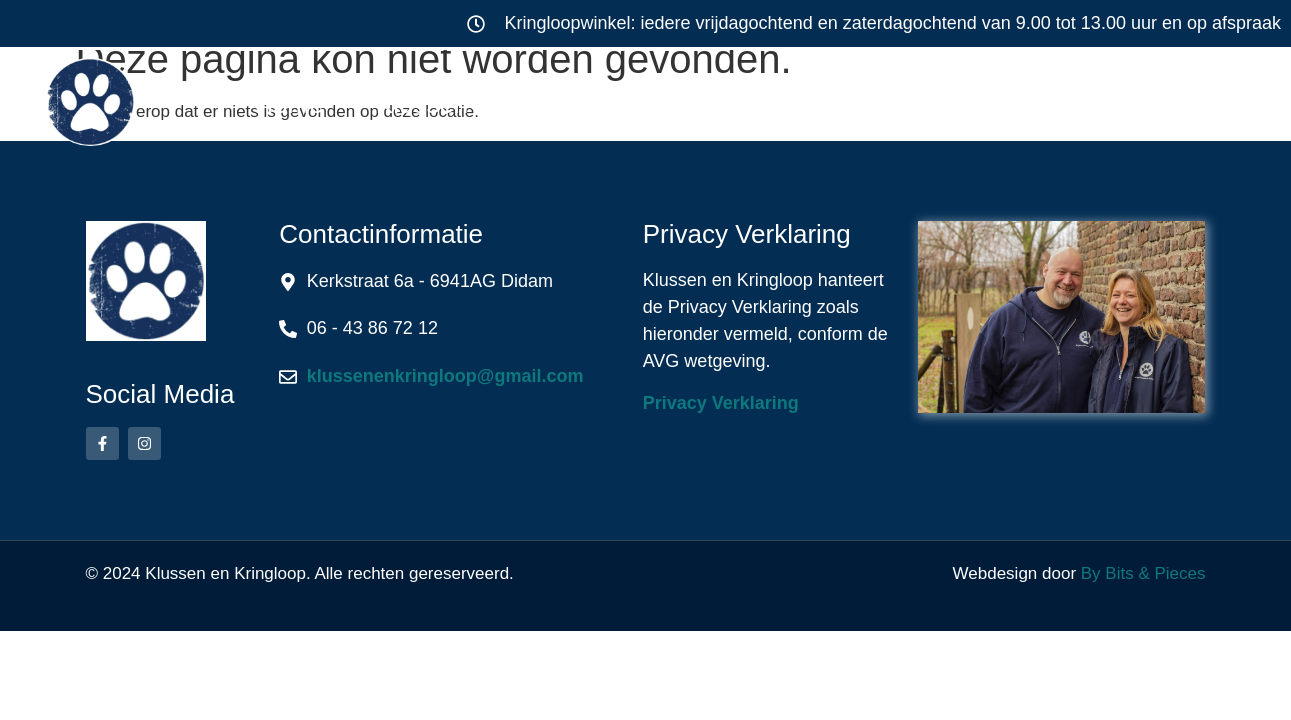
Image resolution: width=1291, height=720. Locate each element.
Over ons (995, 104)
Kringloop (629, 104)
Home (288, 104)
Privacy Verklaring (721, 403)
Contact (1163, 104)
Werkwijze (813, 104)
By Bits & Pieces (1143, 573)
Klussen (440, 104)
